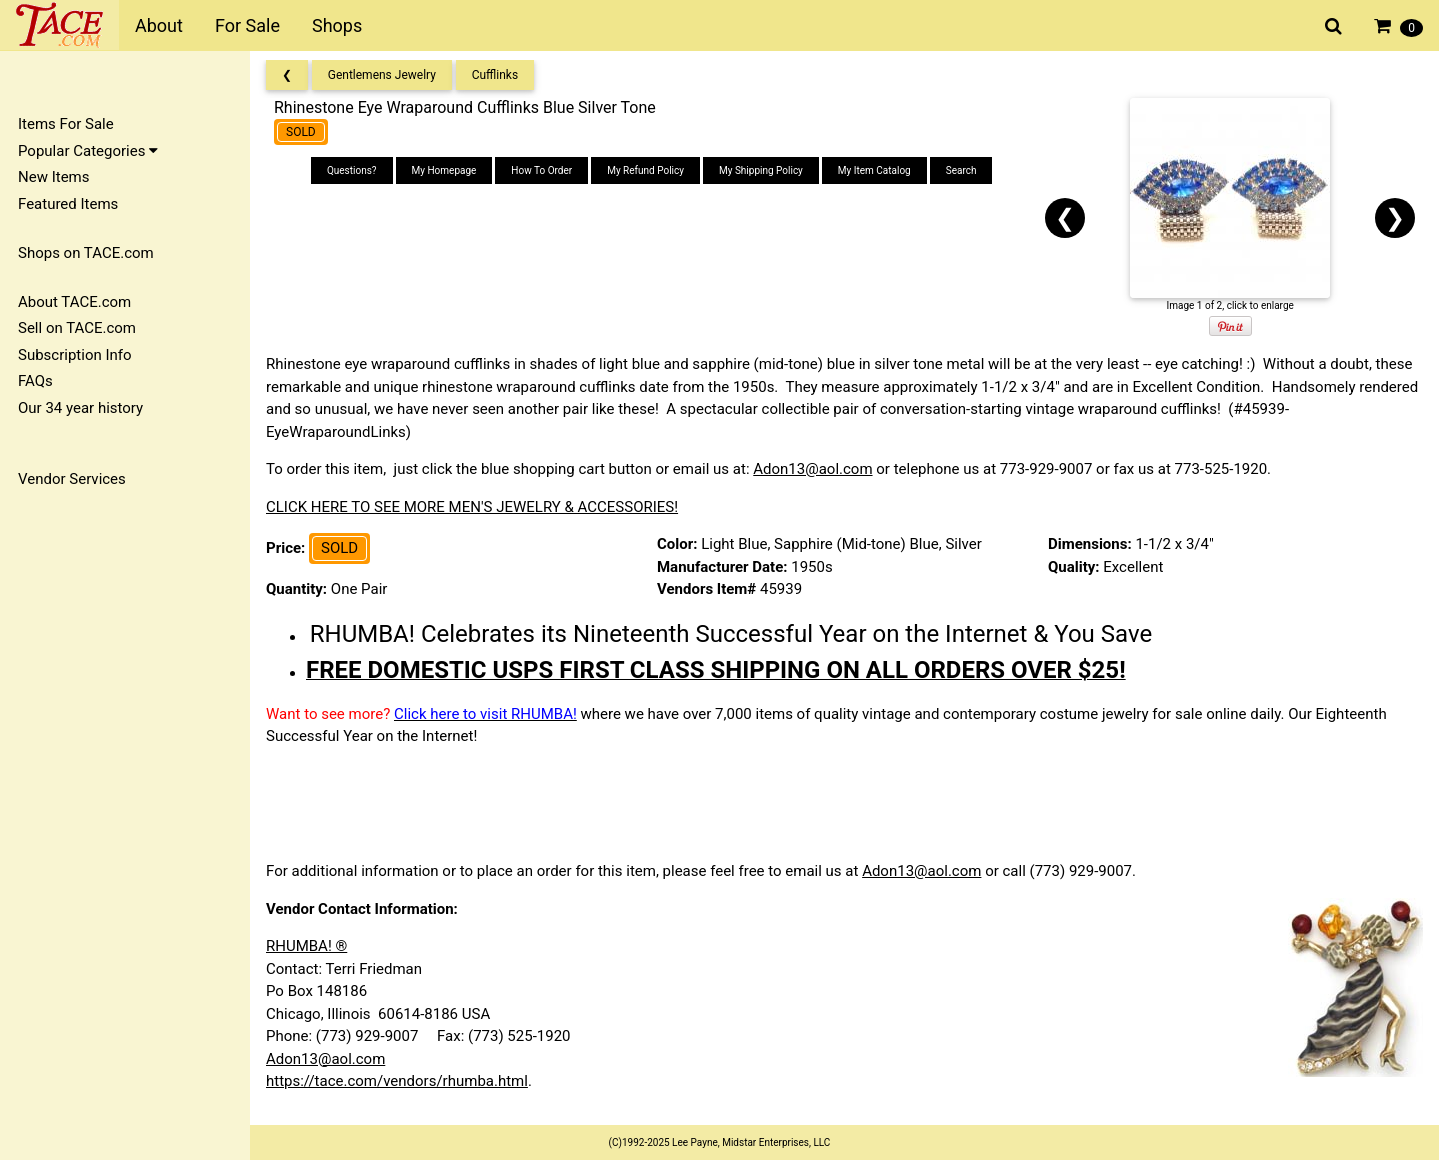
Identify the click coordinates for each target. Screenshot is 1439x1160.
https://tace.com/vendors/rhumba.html (397, 1081)
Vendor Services (72, 479)
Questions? (352, 170)
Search (961, 170)
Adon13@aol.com (812, 469)
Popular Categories (88, 151)
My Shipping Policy (761, 170)
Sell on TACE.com (77, 328)
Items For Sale (66, 124)
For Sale (247, 25)
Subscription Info (75, 355)
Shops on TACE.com (86, 253)
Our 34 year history (80, 408)
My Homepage (444, 170)
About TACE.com (74, 302)
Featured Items (68, 204)
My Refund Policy (645, 170)
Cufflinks (495, 75)
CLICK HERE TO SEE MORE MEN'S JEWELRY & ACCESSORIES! (472, 507)
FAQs (35, 381)
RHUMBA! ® (306, 946)
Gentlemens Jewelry (382, 75)
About (159, 25)
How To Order (541, 170)
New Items (53, 177)
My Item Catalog (874, 170)
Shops (337, 25)
